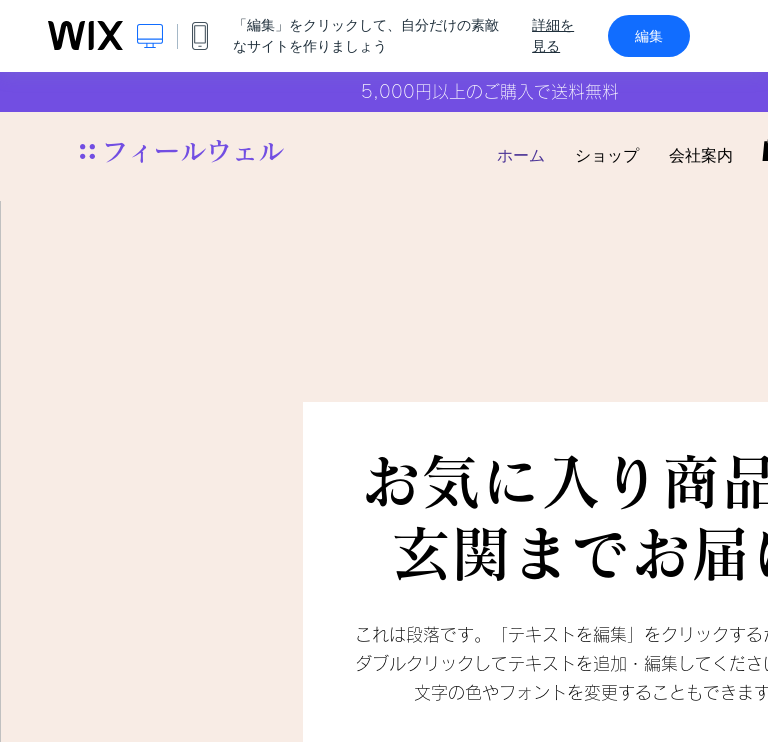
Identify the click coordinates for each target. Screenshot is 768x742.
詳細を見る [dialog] (553, 35)
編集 (649, 36)
